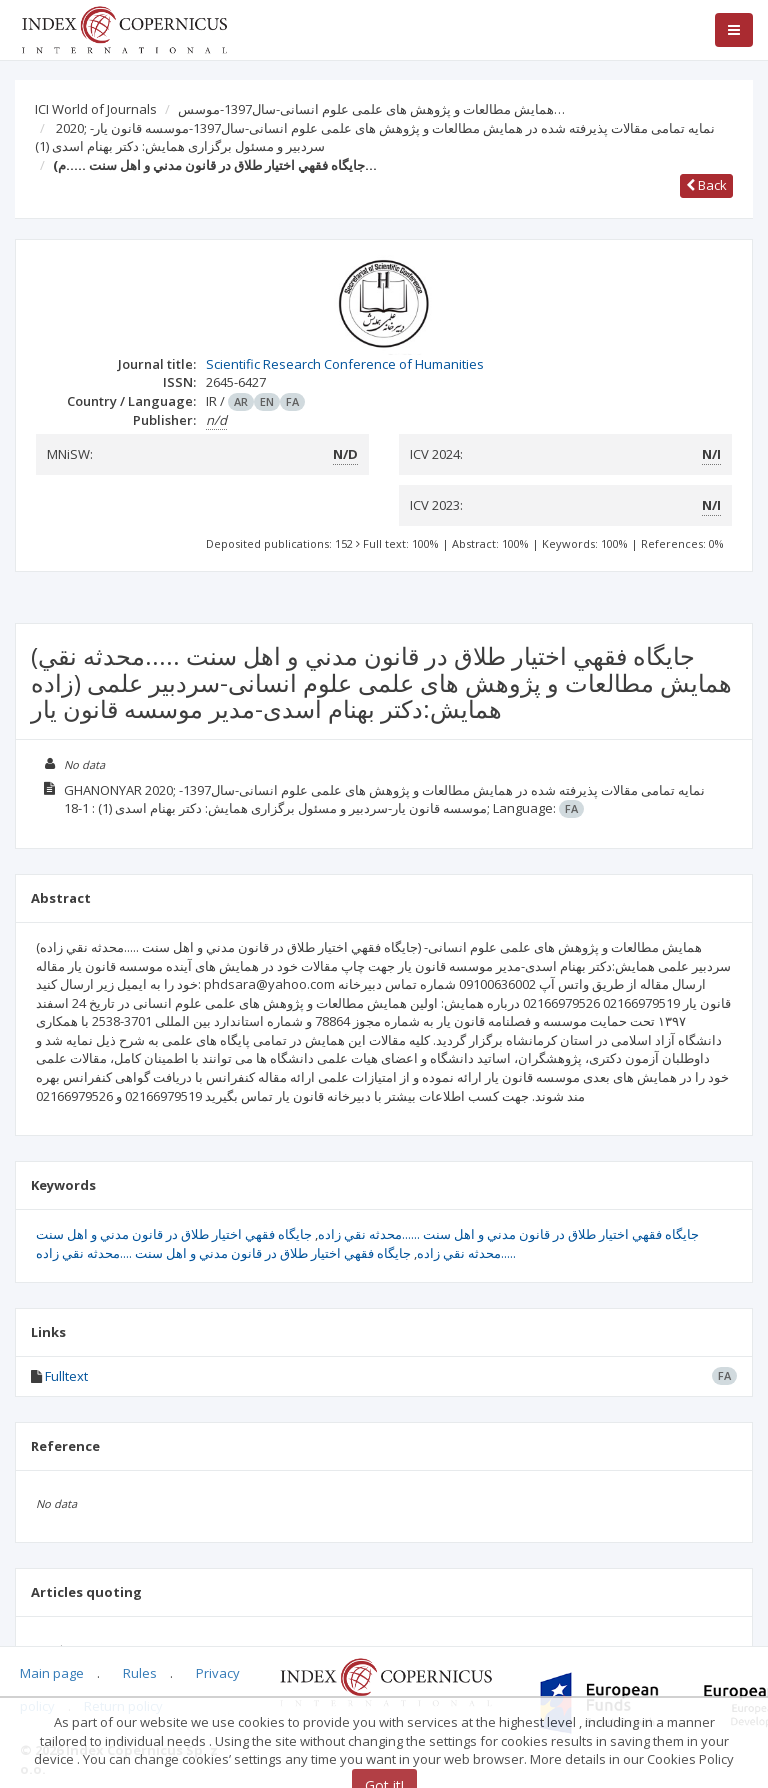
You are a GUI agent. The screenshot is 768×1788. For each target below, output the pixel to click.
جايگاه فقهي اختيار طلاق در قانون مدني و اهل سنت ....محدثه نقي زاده (223, 1253)
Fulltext (66, 1376)
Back (706, 185)
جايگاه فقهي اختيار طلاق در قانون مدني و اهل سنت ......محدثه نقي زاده (508, 1234)
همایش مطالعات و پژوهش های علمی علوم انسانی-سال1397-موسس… (371, 109)
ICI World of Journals (96, 109)
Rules (140, 1673)
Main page (52, 1673)
